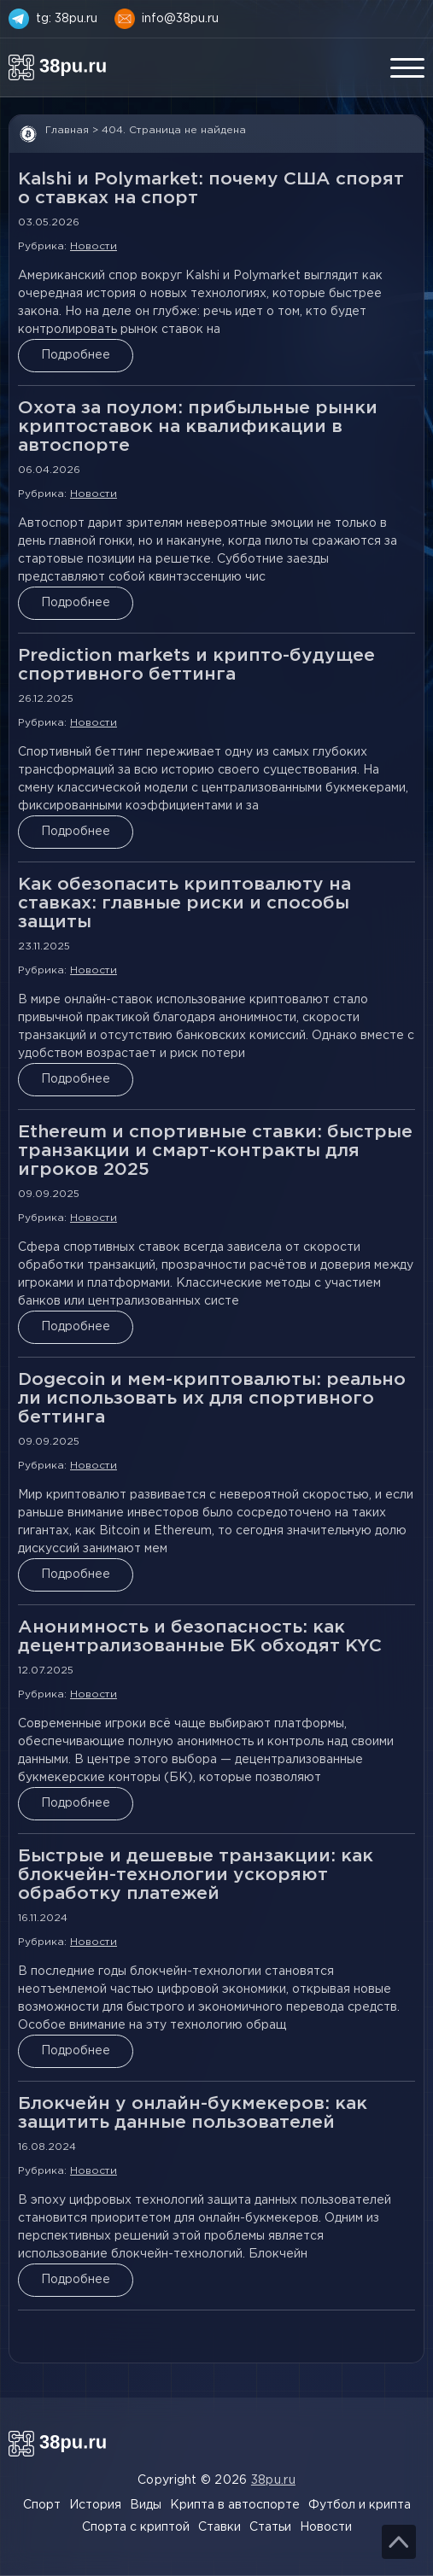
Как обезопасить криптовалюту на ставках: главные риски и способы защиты (184, 903)
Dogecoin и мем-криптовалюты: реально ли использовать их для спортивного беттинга (212, 1398)
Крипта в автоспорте (235, 2505)
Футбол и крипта (359, 2505)
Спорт (42, 2505)
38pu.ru (273, 2480)
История (95, 2505)
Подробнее (75, 355)
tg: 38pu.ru (66, 19)
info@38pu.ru (180, 19)
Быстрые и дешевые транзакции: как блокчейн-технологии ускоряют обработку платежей (195, 1875)
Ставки (219, 2527)
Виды (145, 2505)
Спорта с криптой (136, 2527)
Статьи (270, 2527)
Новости (93, 246)
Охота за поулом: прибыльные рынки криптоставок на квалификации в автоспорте (197, 426)
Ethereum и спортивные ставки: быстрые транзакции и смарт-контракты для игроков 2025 (215, 1150)
